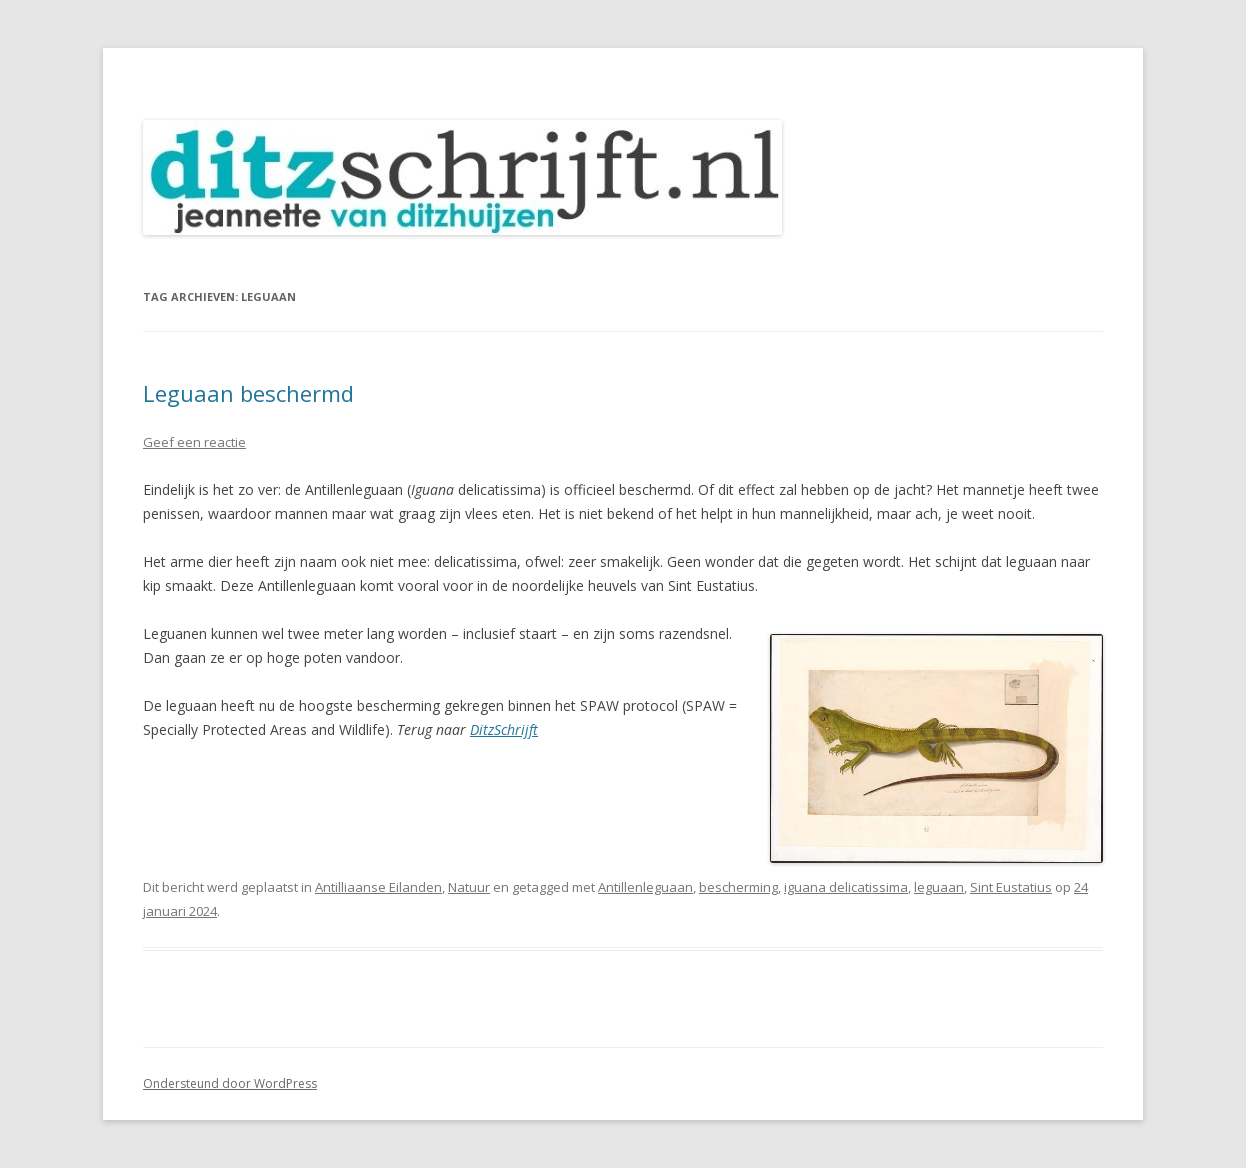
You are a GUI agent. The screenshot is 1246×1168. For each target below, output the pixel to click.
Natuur (469, 887)
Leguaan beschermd (248, 393)
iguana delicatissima (846, 887)
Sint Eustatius (1011, 887)
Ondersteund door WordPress (230, 1083)
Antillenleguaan (645, 887)
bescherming (738, 887)
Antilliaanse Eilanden (378, 887)
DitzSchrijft (504, 729)
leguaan (939, 887)
